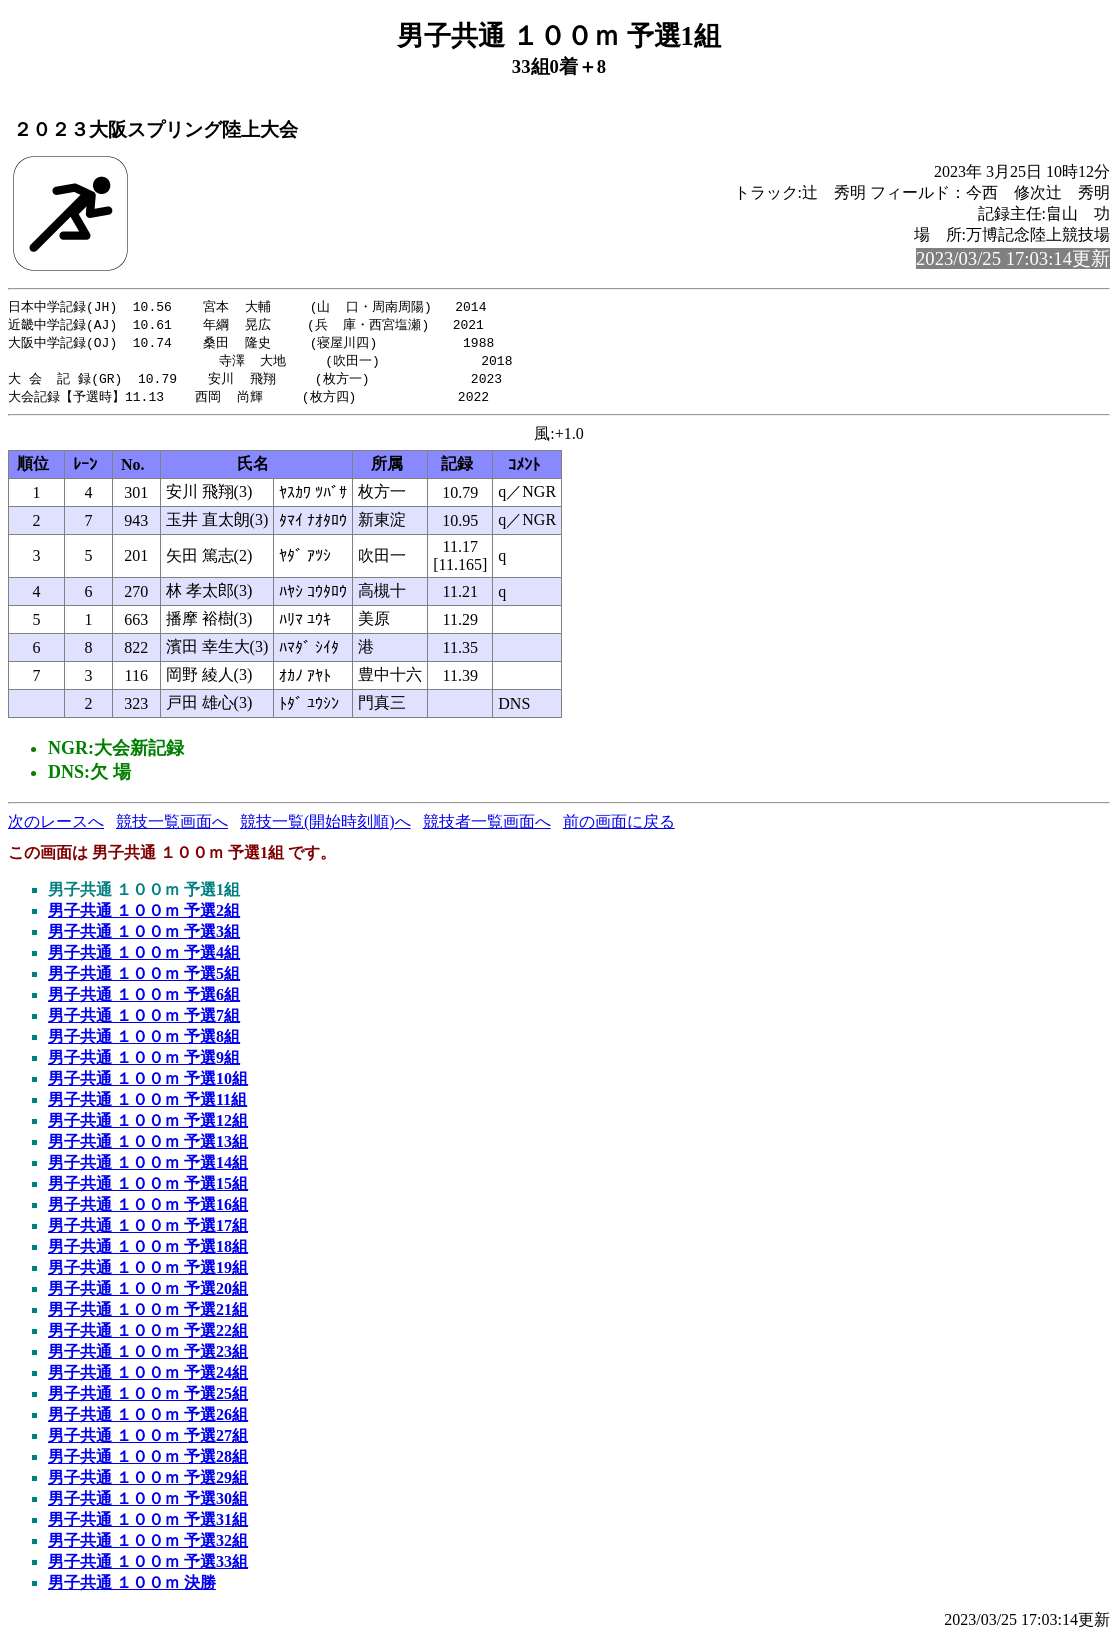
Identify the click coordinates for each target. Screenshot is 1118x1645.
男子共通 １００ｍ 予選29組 (148, 1483)
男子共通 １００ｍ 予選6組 (144, 1000)
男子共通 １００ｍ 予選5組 (144, 979)
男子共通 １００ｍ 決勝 (132, 1588)
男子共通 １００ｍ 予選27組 (148, 1441)
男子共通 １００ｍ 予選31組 (148, 1525)
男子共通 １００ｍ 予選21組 (148, 1315)
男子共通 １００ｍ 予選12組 (148, 1126)
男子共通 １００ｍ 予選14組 (148, 1168)
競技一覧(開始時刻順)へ (325, 827)
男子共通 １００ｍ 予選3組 (144, 937)
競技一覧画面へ (172, 827)
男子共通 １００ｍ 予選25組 (148, 1399)
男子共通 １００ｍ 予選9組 (144, 1063)
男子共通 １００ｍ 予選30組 (148, 1504)
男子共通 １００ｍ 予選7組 (144, 1021)
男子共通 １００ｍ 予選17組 (148, 1231)
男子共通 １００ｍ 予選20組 (148, 1294)
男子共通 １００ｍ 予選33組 (148, 1567)
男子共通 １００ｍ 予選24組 (148, 1378)
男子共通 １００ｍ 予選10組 (148, 1084)
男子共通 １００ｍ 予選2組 (144, 916)
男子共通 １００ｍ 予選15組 (148, 1189)
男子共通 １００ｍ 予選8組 (144, 1042)
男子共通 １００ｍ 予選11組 (147, 1105)
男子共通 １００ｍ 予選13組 (148, 1147)
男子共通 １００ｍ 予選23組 (148, 1357)
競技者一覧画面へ (487, 827)
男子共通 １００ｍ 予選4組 (144, 958)
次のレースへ (56, 827)
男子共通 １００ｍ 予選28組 (148, 1462)
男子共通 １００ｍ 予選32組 (148, 1546)
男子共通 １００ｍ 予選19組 (148, 1273)
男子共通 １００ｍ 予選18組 (148, 1252)
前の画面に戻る (619, 827)
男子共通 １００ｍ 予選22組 (148, 1336)
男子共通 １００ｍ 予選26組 (148, 1420)
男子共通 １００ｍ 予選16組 (148, 1210)
